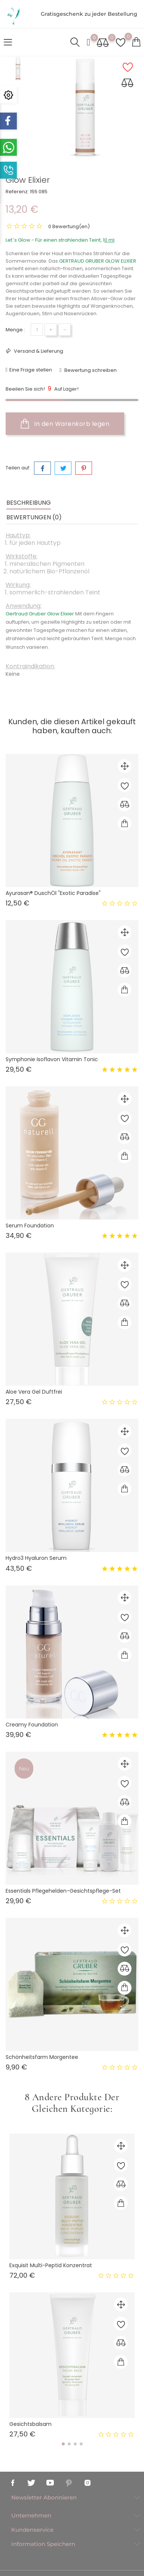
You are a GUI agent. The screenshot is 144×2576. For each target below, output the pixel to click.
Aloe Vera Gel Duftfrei (34, 1392)
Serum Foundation (30, 1225)
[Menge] (37, 329)
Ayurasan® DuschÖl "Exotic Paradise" (53, 893)
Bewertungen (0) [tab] (34, 517)
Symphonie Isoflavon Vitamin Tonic (52, 1059)
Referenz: (17, 191)
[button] (63, 2443)
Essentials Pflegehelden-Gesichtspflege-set (63, 1891)
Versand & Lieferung (38, 351)
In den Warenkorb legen (65, 424)
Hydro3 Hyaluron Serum (36, 1558)
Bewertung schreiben (90, 370)
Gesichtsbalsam (30, 2424)
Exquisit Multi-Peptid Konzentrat (50, 2265)
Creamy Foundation (32, 1724)
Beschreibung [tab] (28, 502)
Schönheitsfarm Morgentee (42, 2057)
